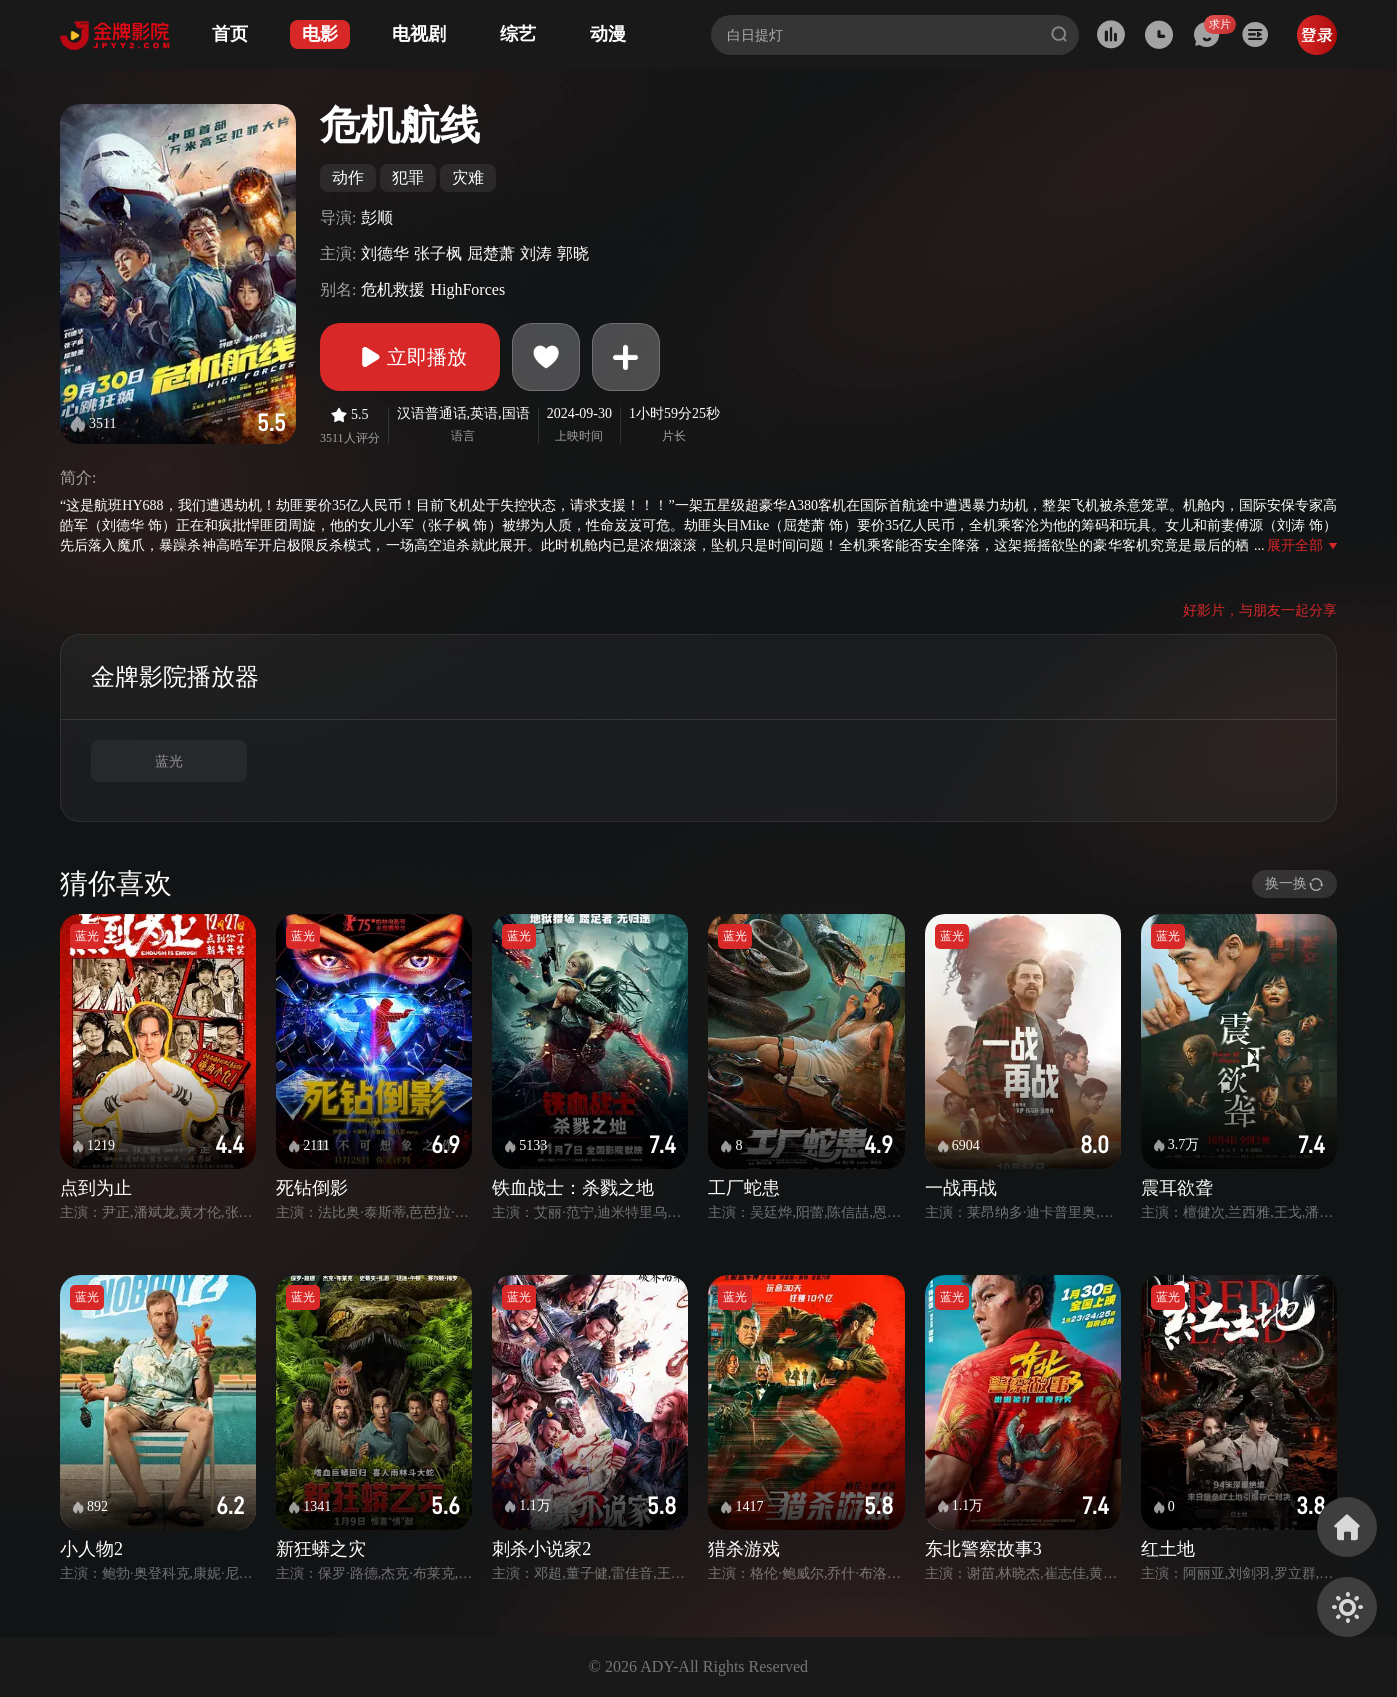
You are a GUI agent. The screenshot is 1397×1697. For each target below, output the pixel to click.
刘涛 (536, 253)
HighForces (467, 289)
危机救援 (393, 289)
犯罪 (408, 177)
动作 (348, 177)
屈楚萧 (491, 253)
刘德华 (385, 253)
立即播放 (410, 357)
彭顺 (377, 217)
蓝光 (169, 761)
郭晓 (573, 253)
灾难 (468, 177)
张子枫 (438, 253)
